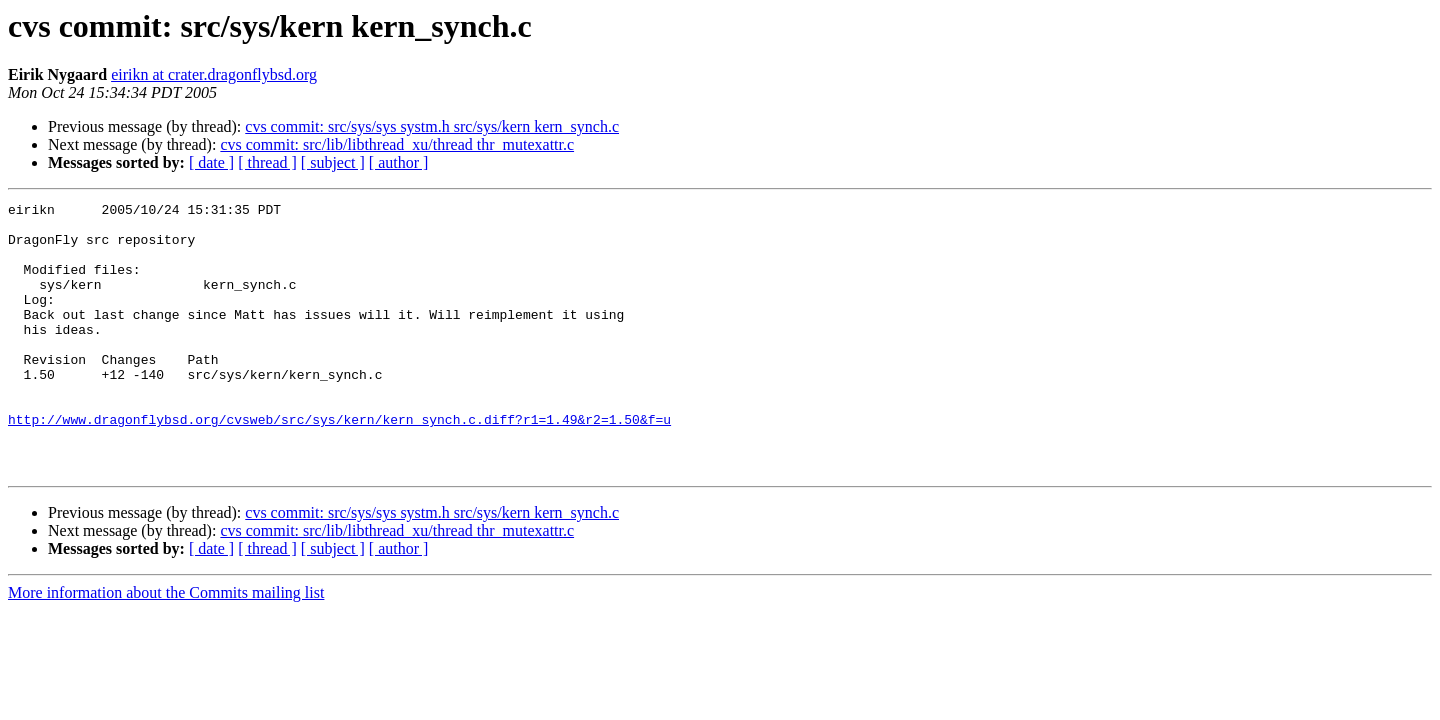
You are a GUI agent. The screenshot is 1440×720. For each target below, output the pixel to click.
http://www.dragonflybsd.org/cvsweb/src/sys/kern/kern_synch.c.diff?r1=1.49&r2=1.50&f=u (339, 464)
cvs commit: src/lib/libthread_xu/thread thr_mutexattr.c (397, 144)
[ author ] (399, 162)
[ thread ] (267, 162)
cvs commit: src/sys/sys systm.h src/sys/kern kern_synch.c (432, 126)
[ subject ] (333, 162)
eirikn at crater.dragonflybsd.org (214, 74)
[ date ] (211, 162)
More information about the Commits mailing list (166, 646)
